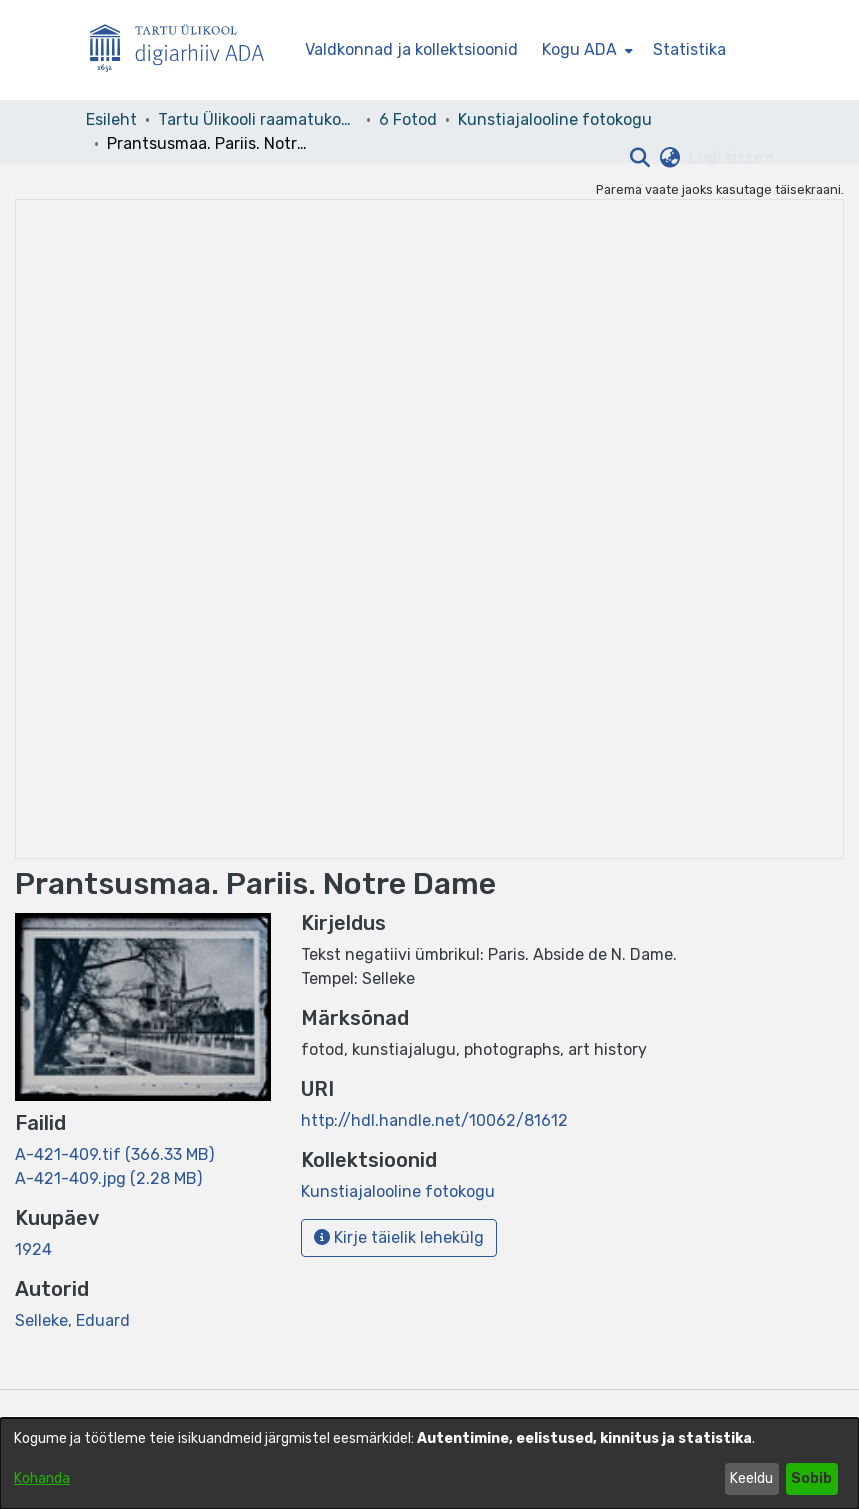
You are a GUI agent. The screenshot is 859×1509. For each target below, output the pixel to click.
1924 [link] (33, 1249)
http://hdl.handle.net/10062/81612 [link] (434, 1120)
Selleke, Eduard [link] (72, 1320)
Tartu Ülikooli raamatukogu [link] (258, 119)
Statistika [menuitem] (689, 49)
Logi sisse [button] (727, 157)
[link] (114, 1154)
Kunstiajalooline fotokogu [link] (555, 119)
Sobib (811, 1478)
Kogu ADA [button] (579, 49)
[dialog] (429, 1463)
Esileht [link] (111, 119)
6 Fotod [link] (408, 119)
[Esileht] (185, 50)
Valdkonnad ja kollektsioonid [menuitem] (411, 49)
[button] (640, 158)
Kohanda (42, 1478)
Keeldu (751, 1478)
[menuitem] (585, 50)
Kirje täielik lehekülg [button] (399, 1237)
